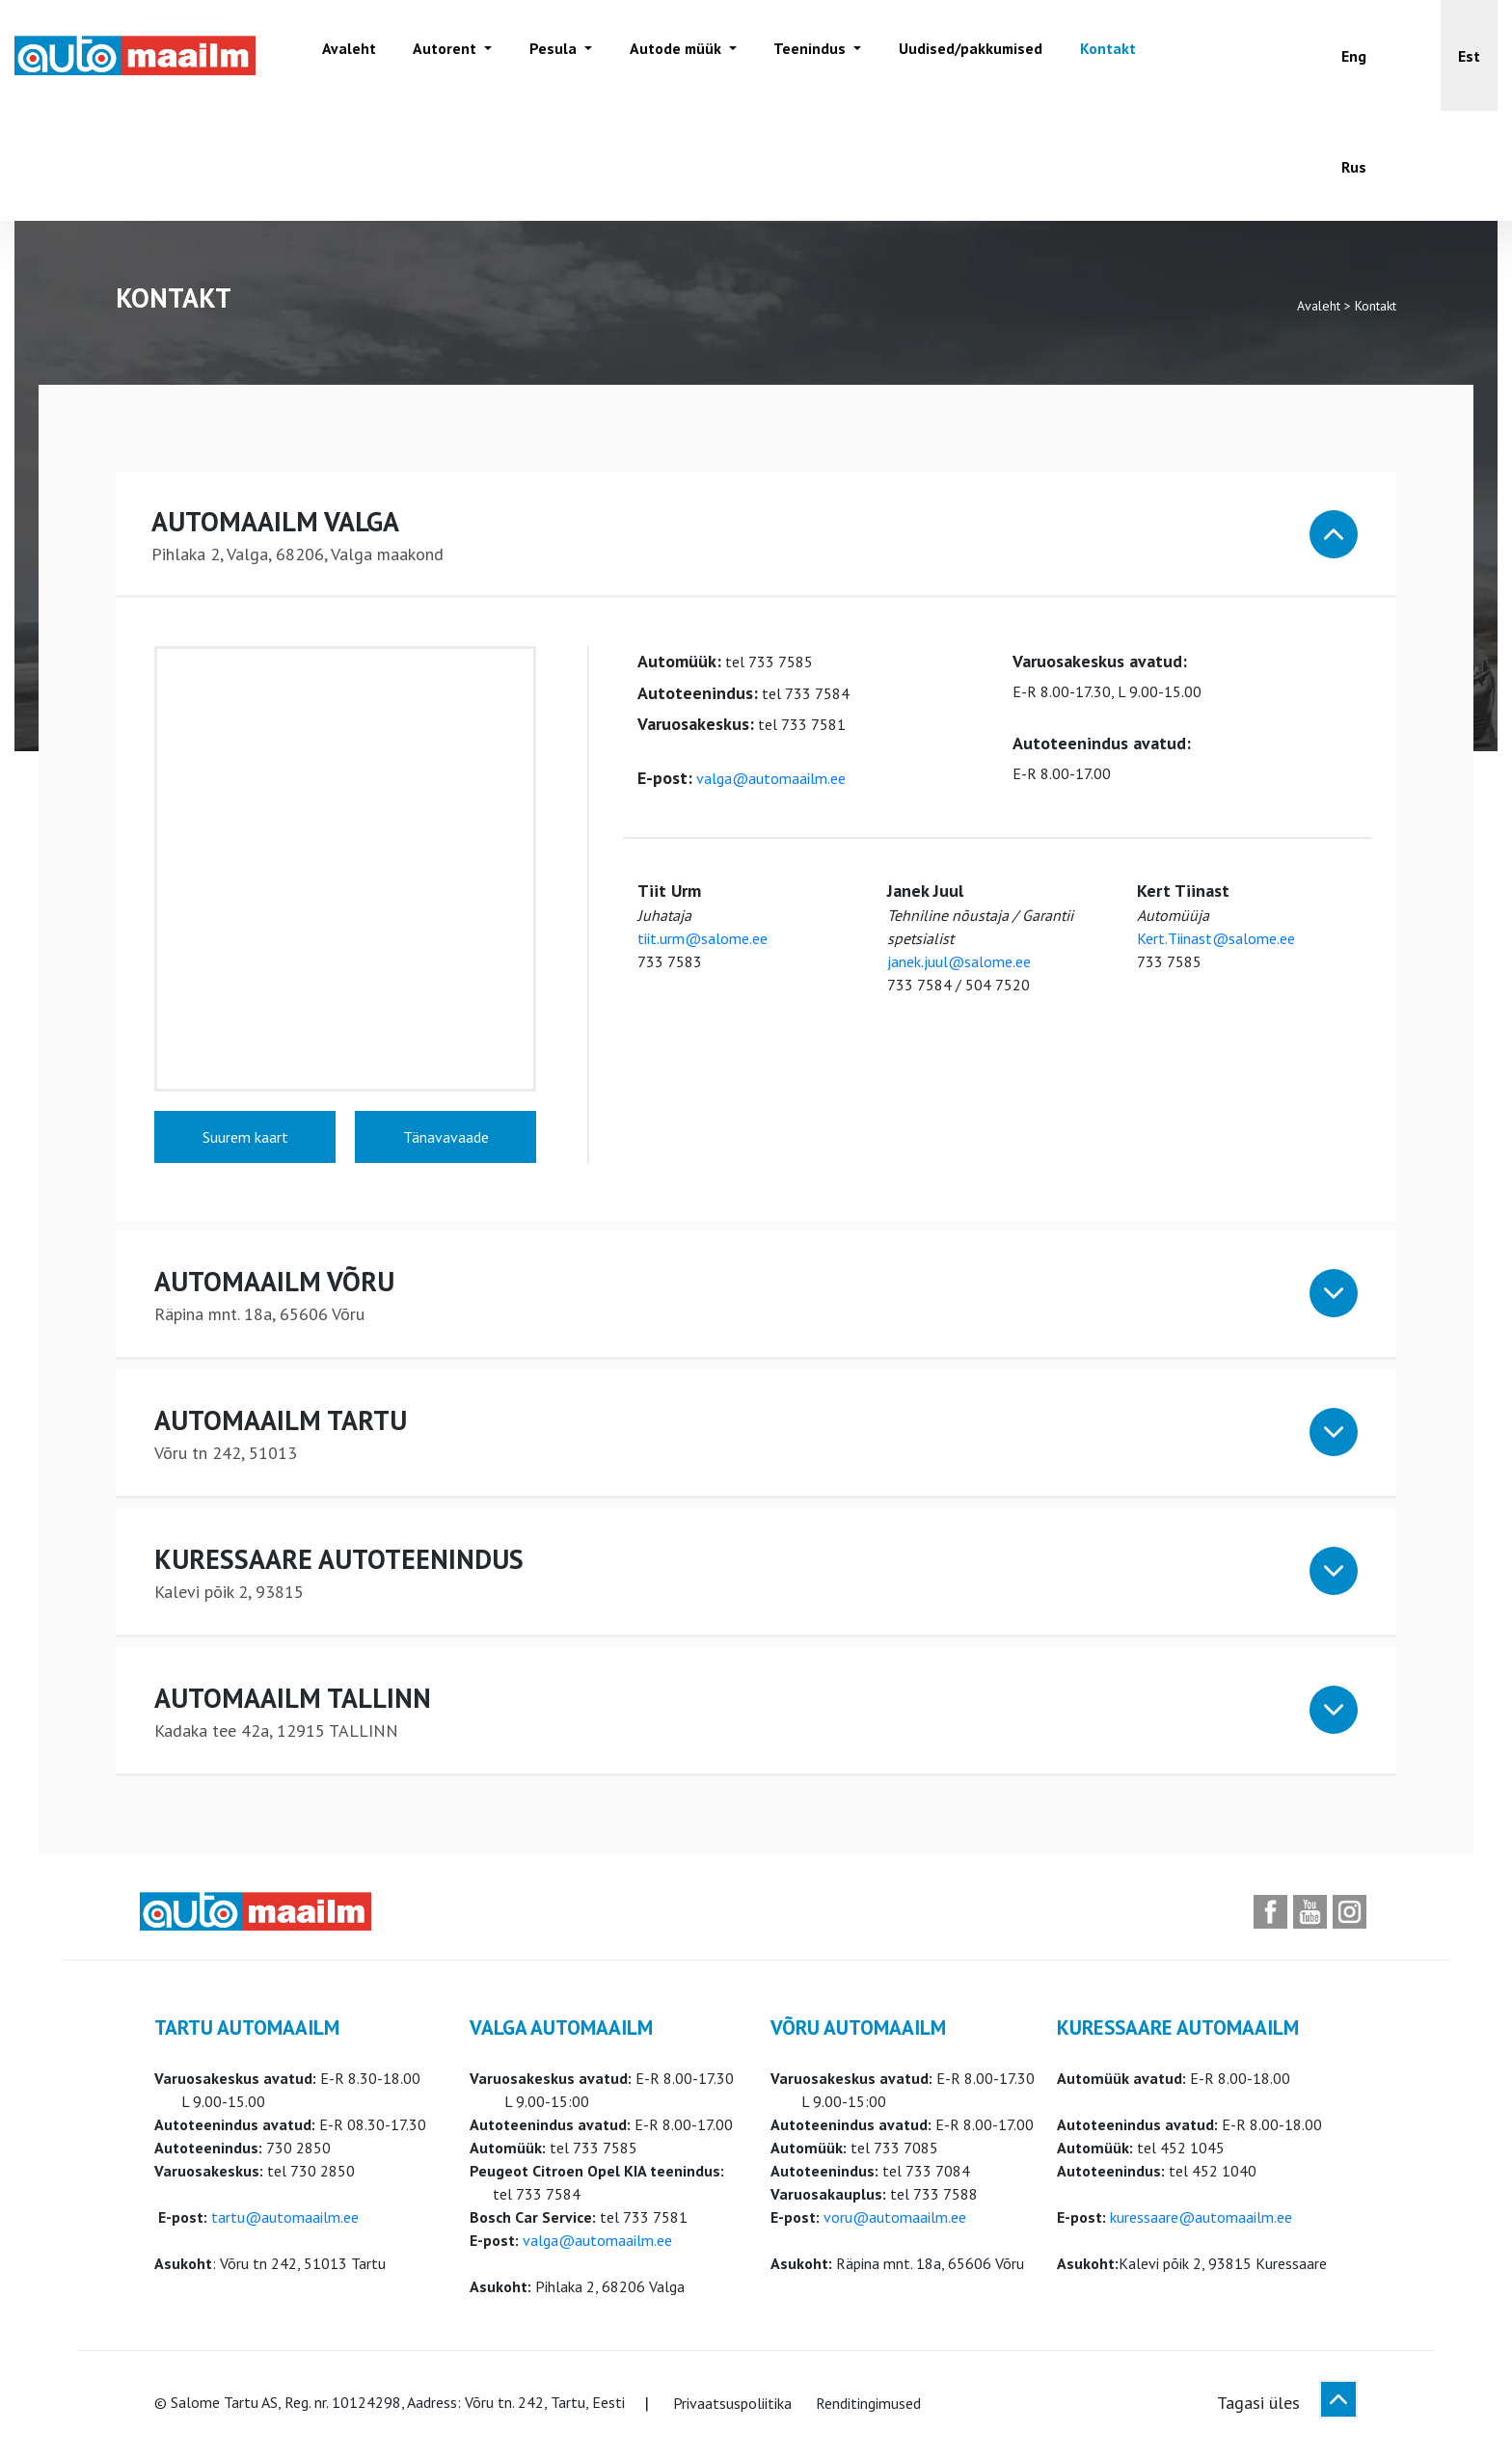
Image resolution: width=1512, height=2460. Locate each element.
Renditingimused (868, 2406)
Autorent (441, 55)
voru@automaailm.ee (895, 2220)
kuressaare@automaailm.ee (1201, 2220)
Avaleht (346, 55)
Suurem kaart (245, 1139)
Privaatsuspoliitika (732, 2406)
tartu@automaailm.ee (285, 2220)
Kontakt (1094, 55)
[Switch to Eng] (1354, 55)
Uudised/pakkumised (958, 55)
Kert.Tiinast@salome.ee (1216, 941)
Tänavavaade (446, 1139)
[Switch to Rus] (1354, 166)
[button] (1469, 55)
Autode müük (667, 55)
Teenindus (801, 55)
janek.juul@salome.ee (959, 964)
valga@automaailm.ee (771, 781)
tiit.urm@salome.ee (702, 941)
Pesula (547, 55)
